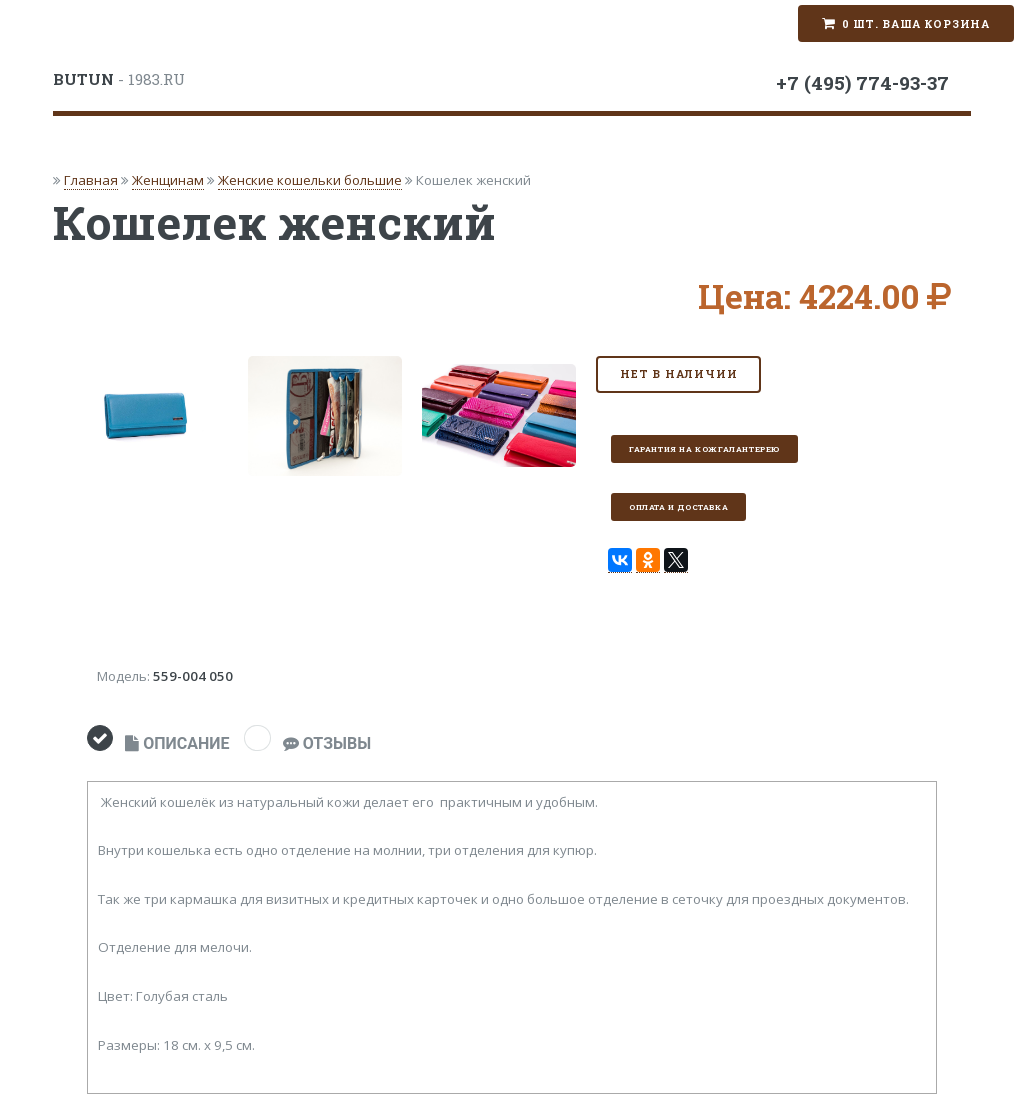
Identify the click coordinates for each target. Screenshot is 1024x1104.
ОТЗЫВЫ (327, 743)
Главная (91, 180)
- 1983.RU (119, 79)
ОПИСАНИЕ (177, 743)
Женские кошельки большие (310, 180)
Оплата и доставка (678, 507)
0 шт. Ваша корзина (916, 24)
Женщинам (168, 180)
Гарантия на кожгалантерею (704, 449)
